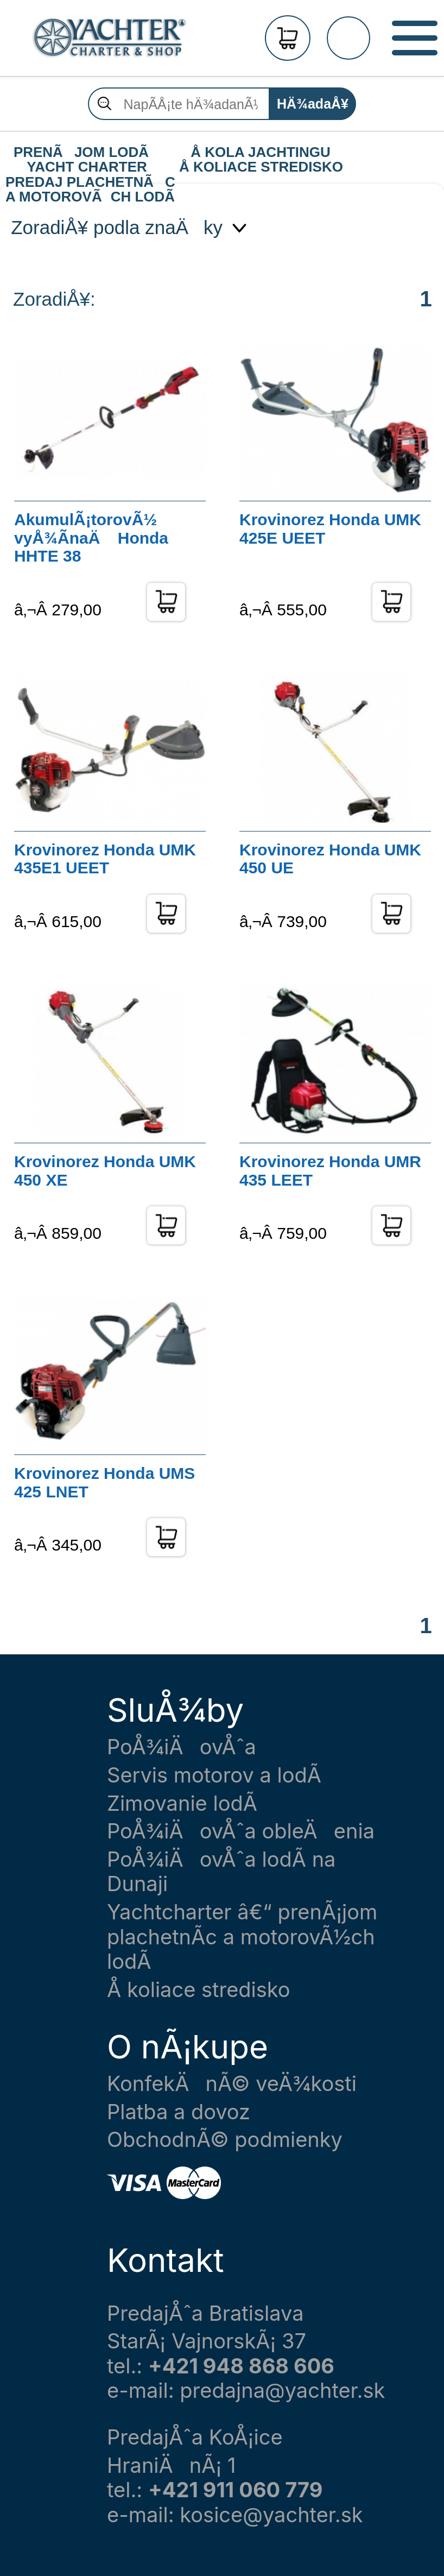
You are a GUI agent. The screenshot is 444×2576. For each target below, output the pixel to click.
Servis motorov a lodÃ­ (214, 1775)
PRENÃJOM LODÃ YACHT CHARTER (87, 152)
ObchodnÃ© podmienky (224, 2139)
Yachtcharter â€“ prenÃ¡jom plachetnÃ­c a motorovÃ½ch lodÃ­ (242, 1937)
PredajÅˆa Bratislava (205, 2313)
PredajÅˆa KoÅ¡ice (195, 2437)
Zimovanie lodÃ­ (182, 1803)
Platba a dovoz (178, 2112)
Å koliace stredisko (198, 1989)
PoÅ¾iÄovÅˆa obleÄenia (241, 1831)
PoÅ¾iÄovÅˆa (181, 1747)
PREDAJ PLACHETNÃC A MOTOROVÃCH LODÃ (89, 182)
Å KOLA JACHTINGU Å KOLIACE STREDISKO (261, 152)
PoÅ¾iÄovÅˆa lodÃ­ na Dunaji (221, 1872)
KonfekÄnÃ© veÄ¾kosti (232, 2083)
